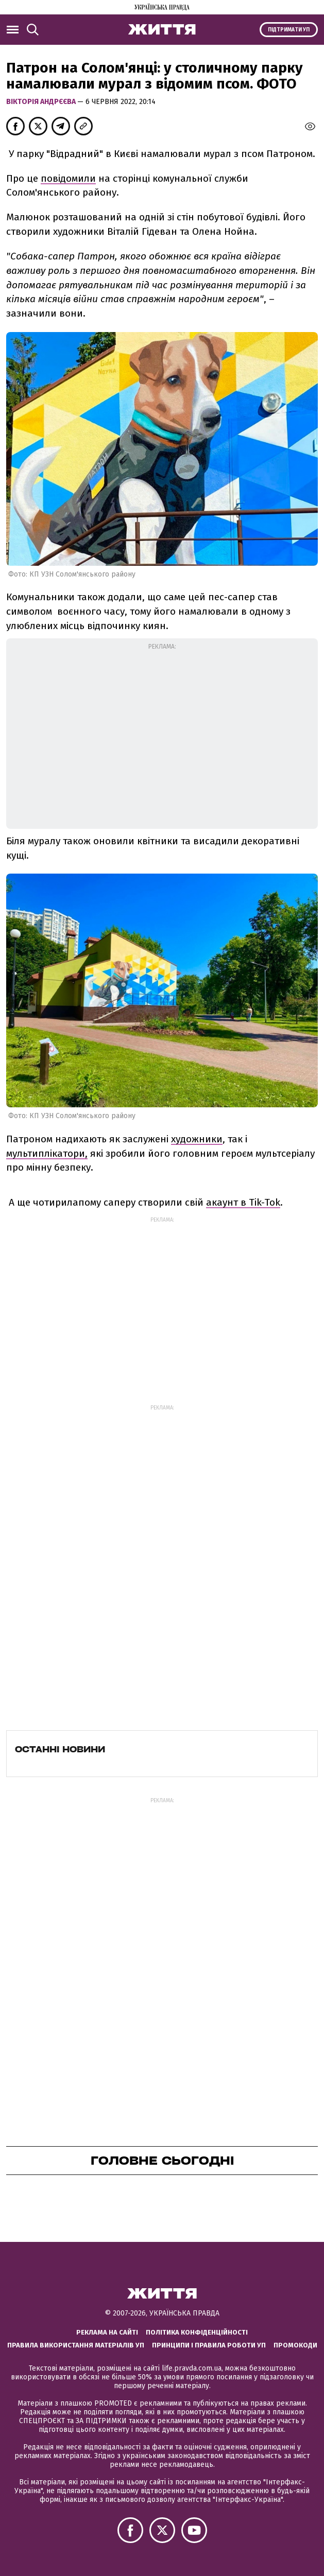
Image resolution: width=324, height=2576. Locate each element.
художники (197, 1139)
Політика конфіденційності (197, 2332)
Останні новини (60, 1749)
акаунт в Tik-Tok (243, 1202)
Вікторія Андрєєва (41, 101)
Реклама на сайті (107, 2332)
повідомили (68, 178)
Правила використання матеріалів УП (75, 2345)
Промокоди (295, 2345)
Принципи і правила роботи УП (209, 2345)
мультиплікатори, (47, 1153)
